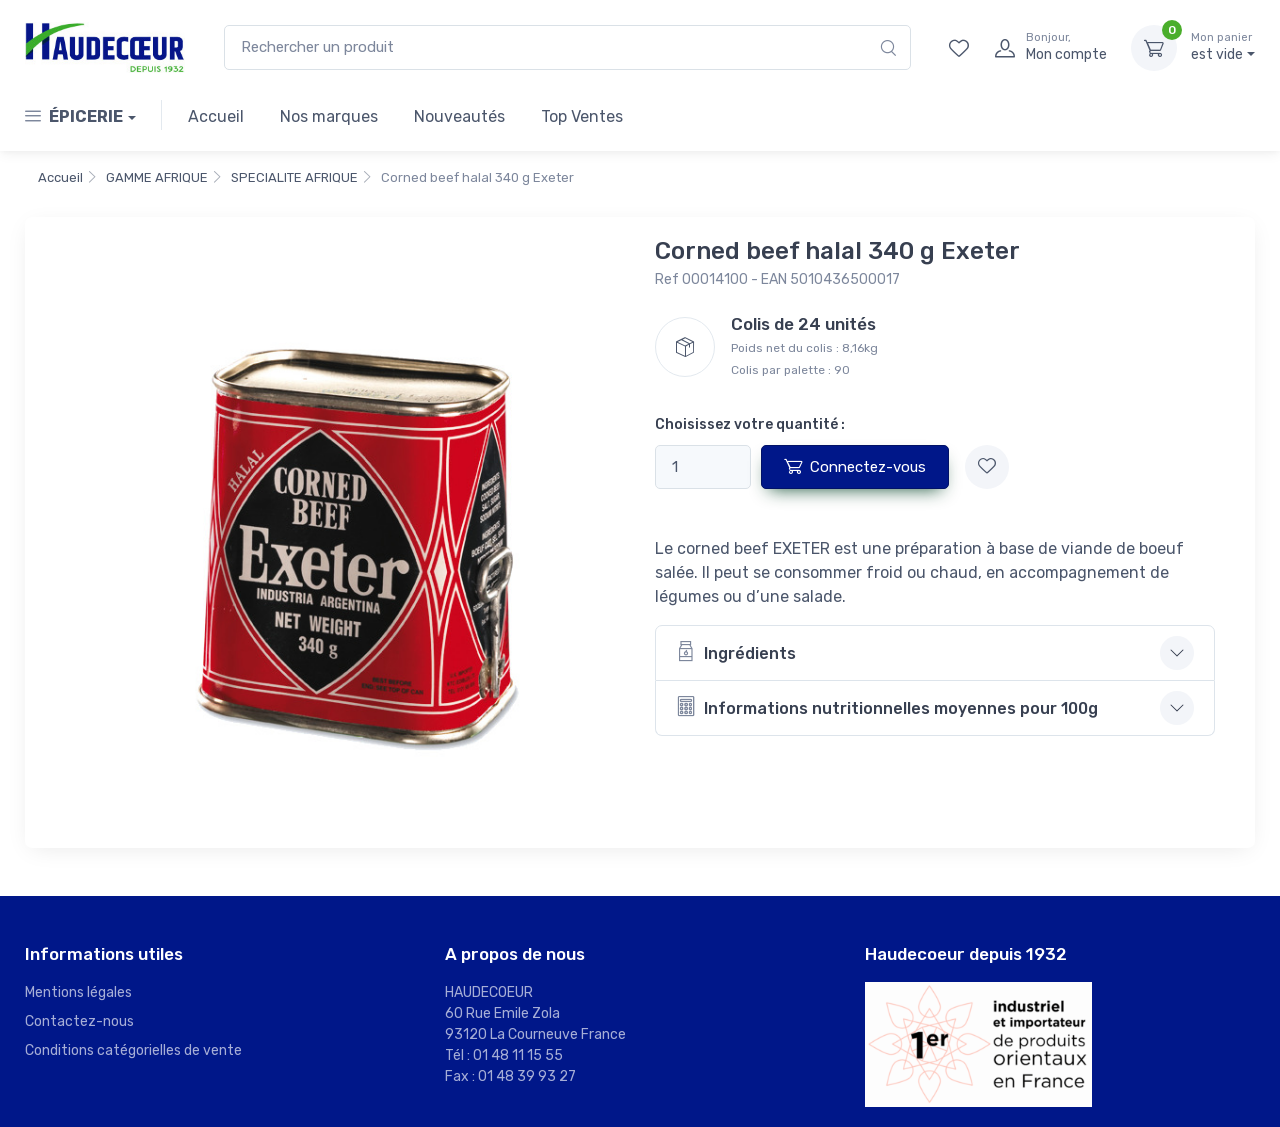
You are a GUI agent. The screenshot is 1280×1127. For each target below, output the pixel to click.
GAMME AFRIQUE (157, 177)
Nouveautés (459, 116)
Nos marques (329, 116)
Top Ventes (582, 116)
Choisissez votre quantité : (750, 424)
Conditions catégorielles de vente (133, 1050)
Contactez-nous (79, 1021)
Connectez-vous (855, 466)
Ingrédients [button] (736, 651)
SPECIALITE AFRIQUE (294, 177)
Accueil (216, 116)
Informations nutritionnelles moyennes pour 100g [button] (887, 706)
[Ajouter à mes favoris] (987, 467)
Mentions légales (78, 992)
